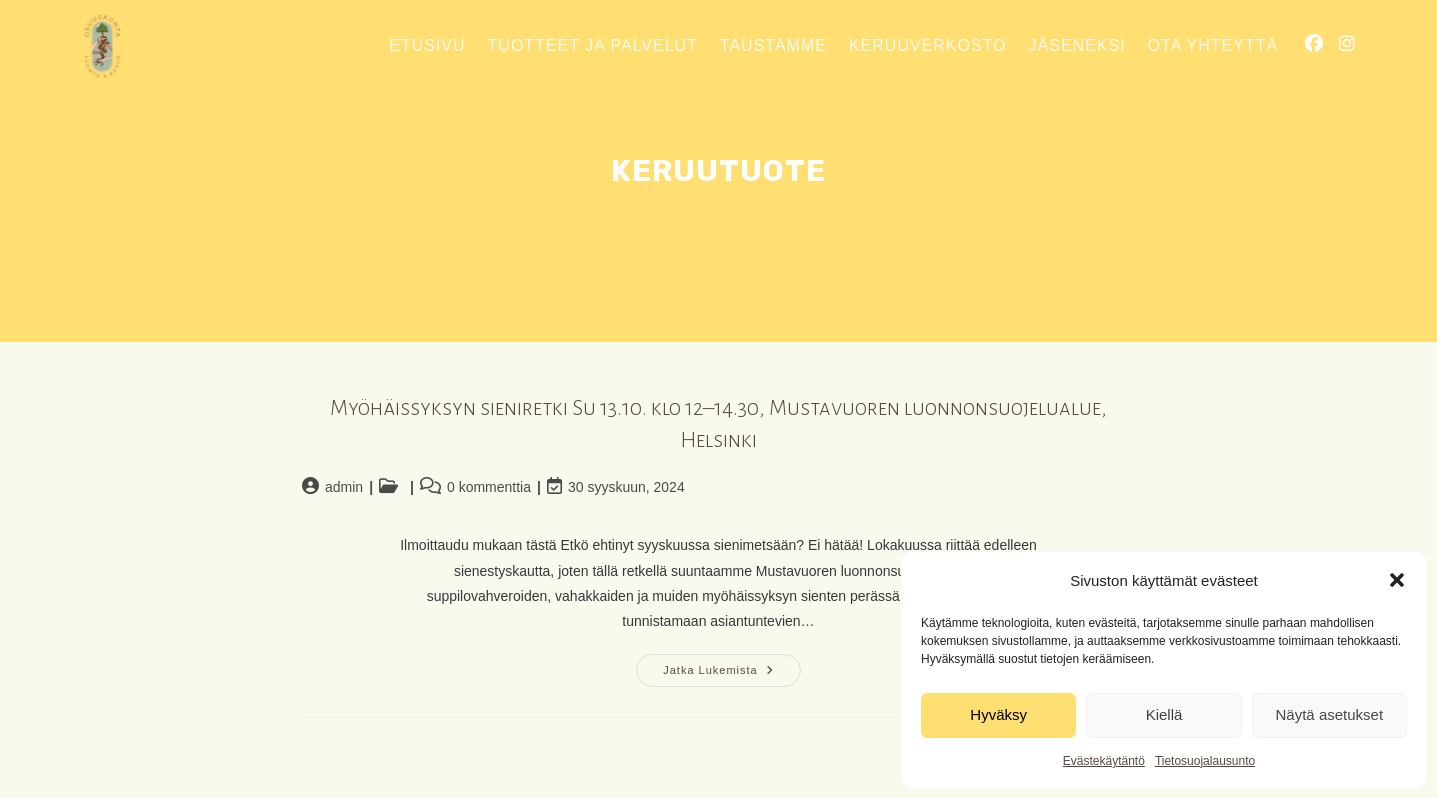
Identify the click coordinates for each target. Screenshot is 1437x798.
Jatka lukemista (731, 675)
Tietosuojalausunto (1205, 761)
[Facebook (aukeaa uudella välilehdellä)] (1314, 44)
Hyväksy (998, 714)
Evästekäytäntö (1104, 761)
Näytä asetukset (1330, 714)
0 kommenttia (489, 487)
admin (344, 487)
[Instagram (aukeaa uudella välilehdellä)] (1347, 44)
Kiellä (1164, 714)
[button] (1397, 580)
